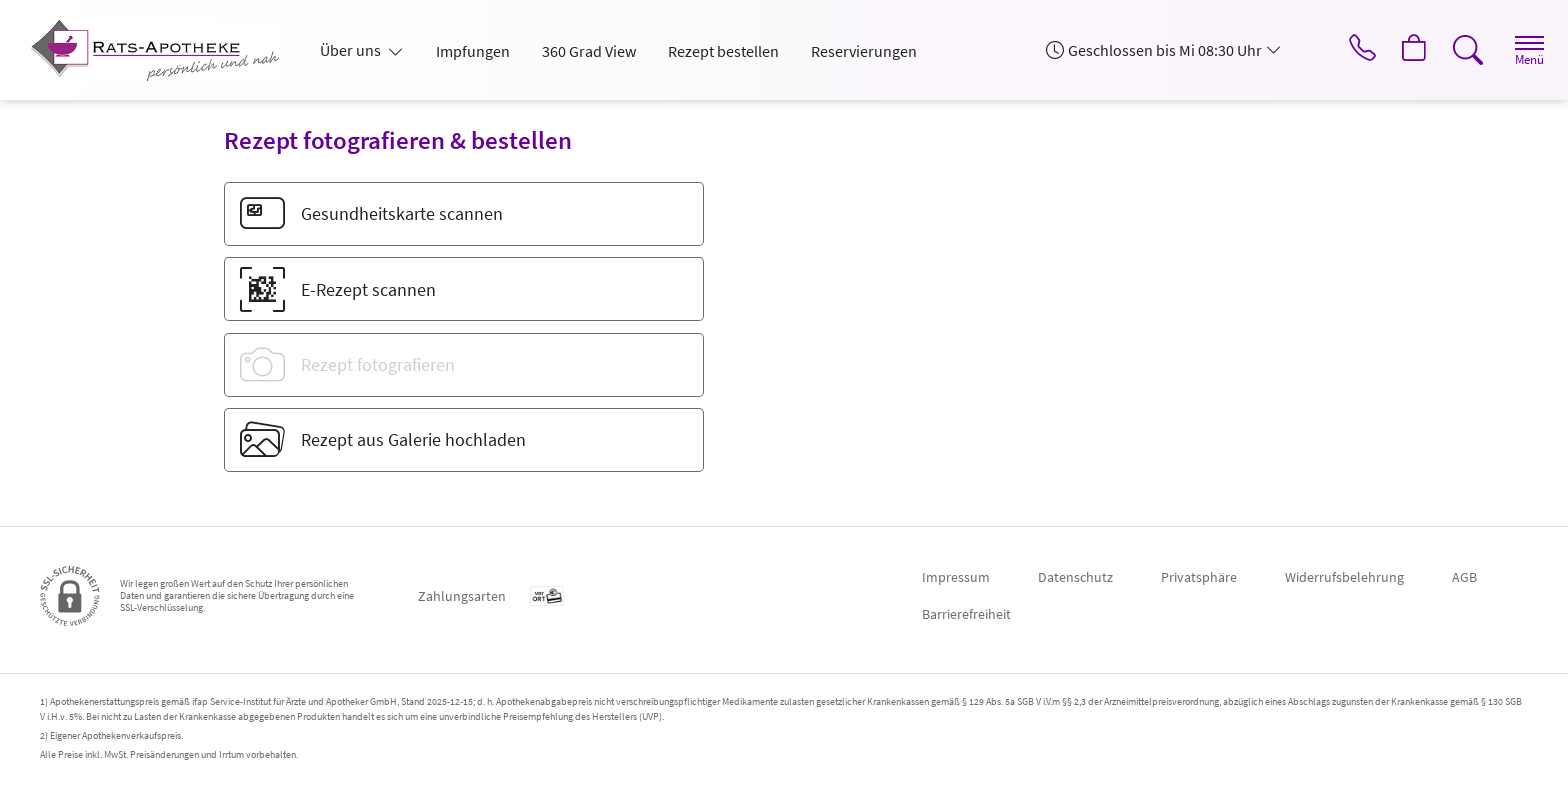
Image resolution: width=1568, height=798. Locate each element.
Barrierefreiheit (966, 614)
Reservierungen (864, 51)
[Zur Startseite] (163, 50)
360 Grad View (589, 51)
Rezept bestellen (723, 51)
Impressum (956, 577)
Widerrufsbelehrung (1344, 577)
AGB (1464, 577)
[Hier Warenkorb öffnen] (1402, 50)
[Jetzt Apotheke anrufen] (1347, 50)
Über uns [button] (352, 50)
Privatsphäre (1199, 577)
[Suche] (1458, 50)
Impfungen (473, 51)
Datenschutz (1075, 577)
